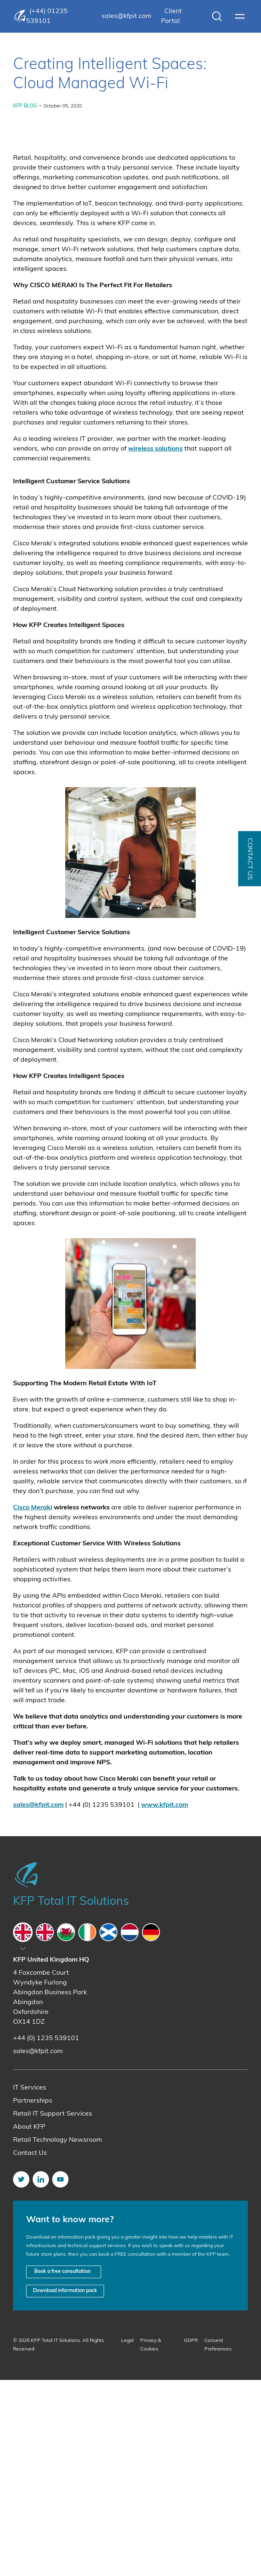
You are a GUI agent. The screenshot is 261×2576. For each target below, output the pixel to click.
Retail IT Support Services (52, 2310)
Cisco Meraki (32, 1704)
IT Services (29, 2284)
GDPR (191, 2536)
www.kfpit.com (164, 2001)
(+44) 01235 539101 (47, 16)
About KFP (29, 2323)
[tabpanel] (130, 2201)
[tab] (23, 2128)
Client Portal (171, 16)
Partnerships (32, 2297)
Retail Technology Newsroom (57, 2336)
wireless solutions (155, 645)
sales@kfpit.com (126, 16)
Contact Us (30, 2349)
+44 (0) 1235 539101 (46, 2234)
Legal (127, 2536)
